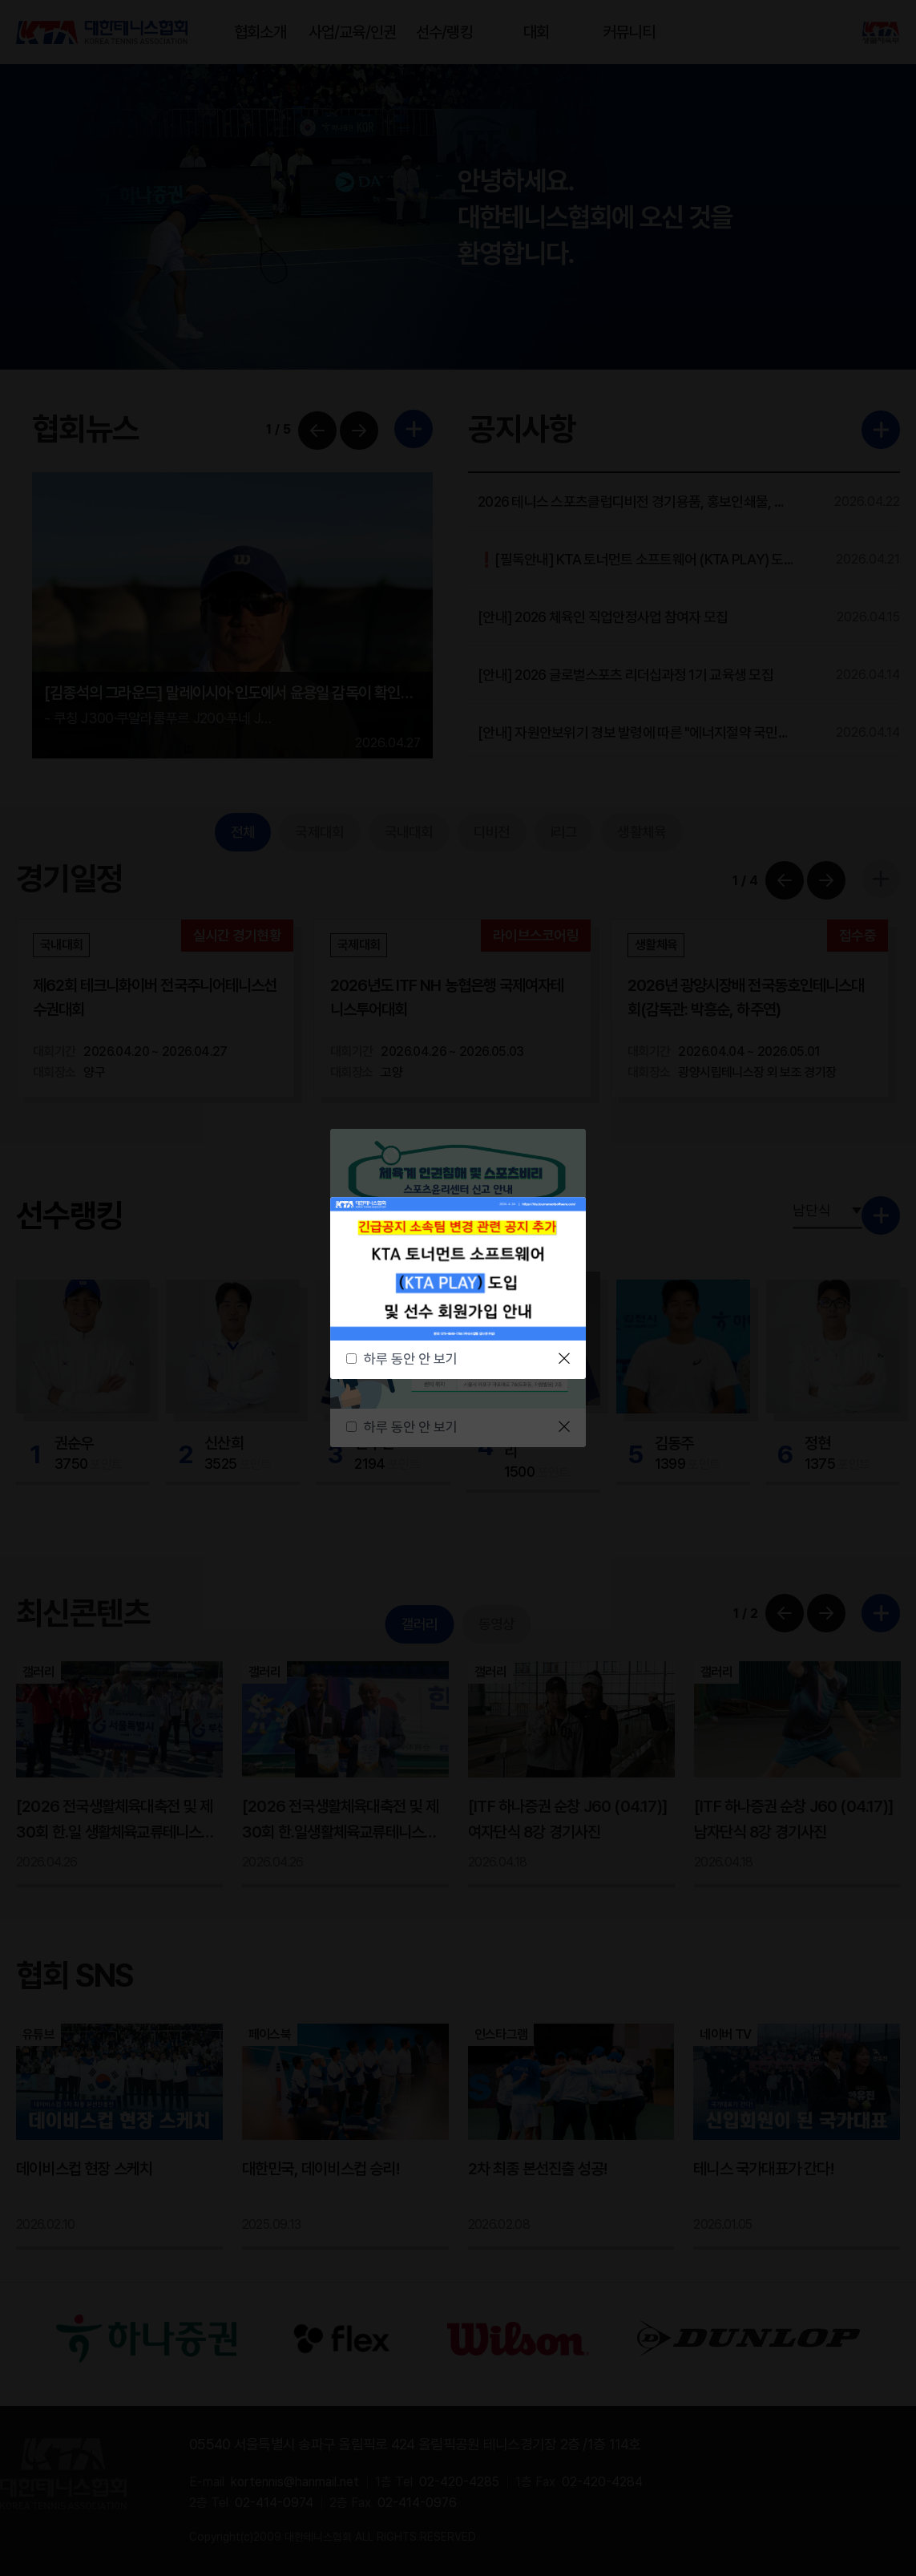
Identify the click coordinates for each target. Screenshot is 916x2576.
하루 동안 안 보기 (411, 1359)
